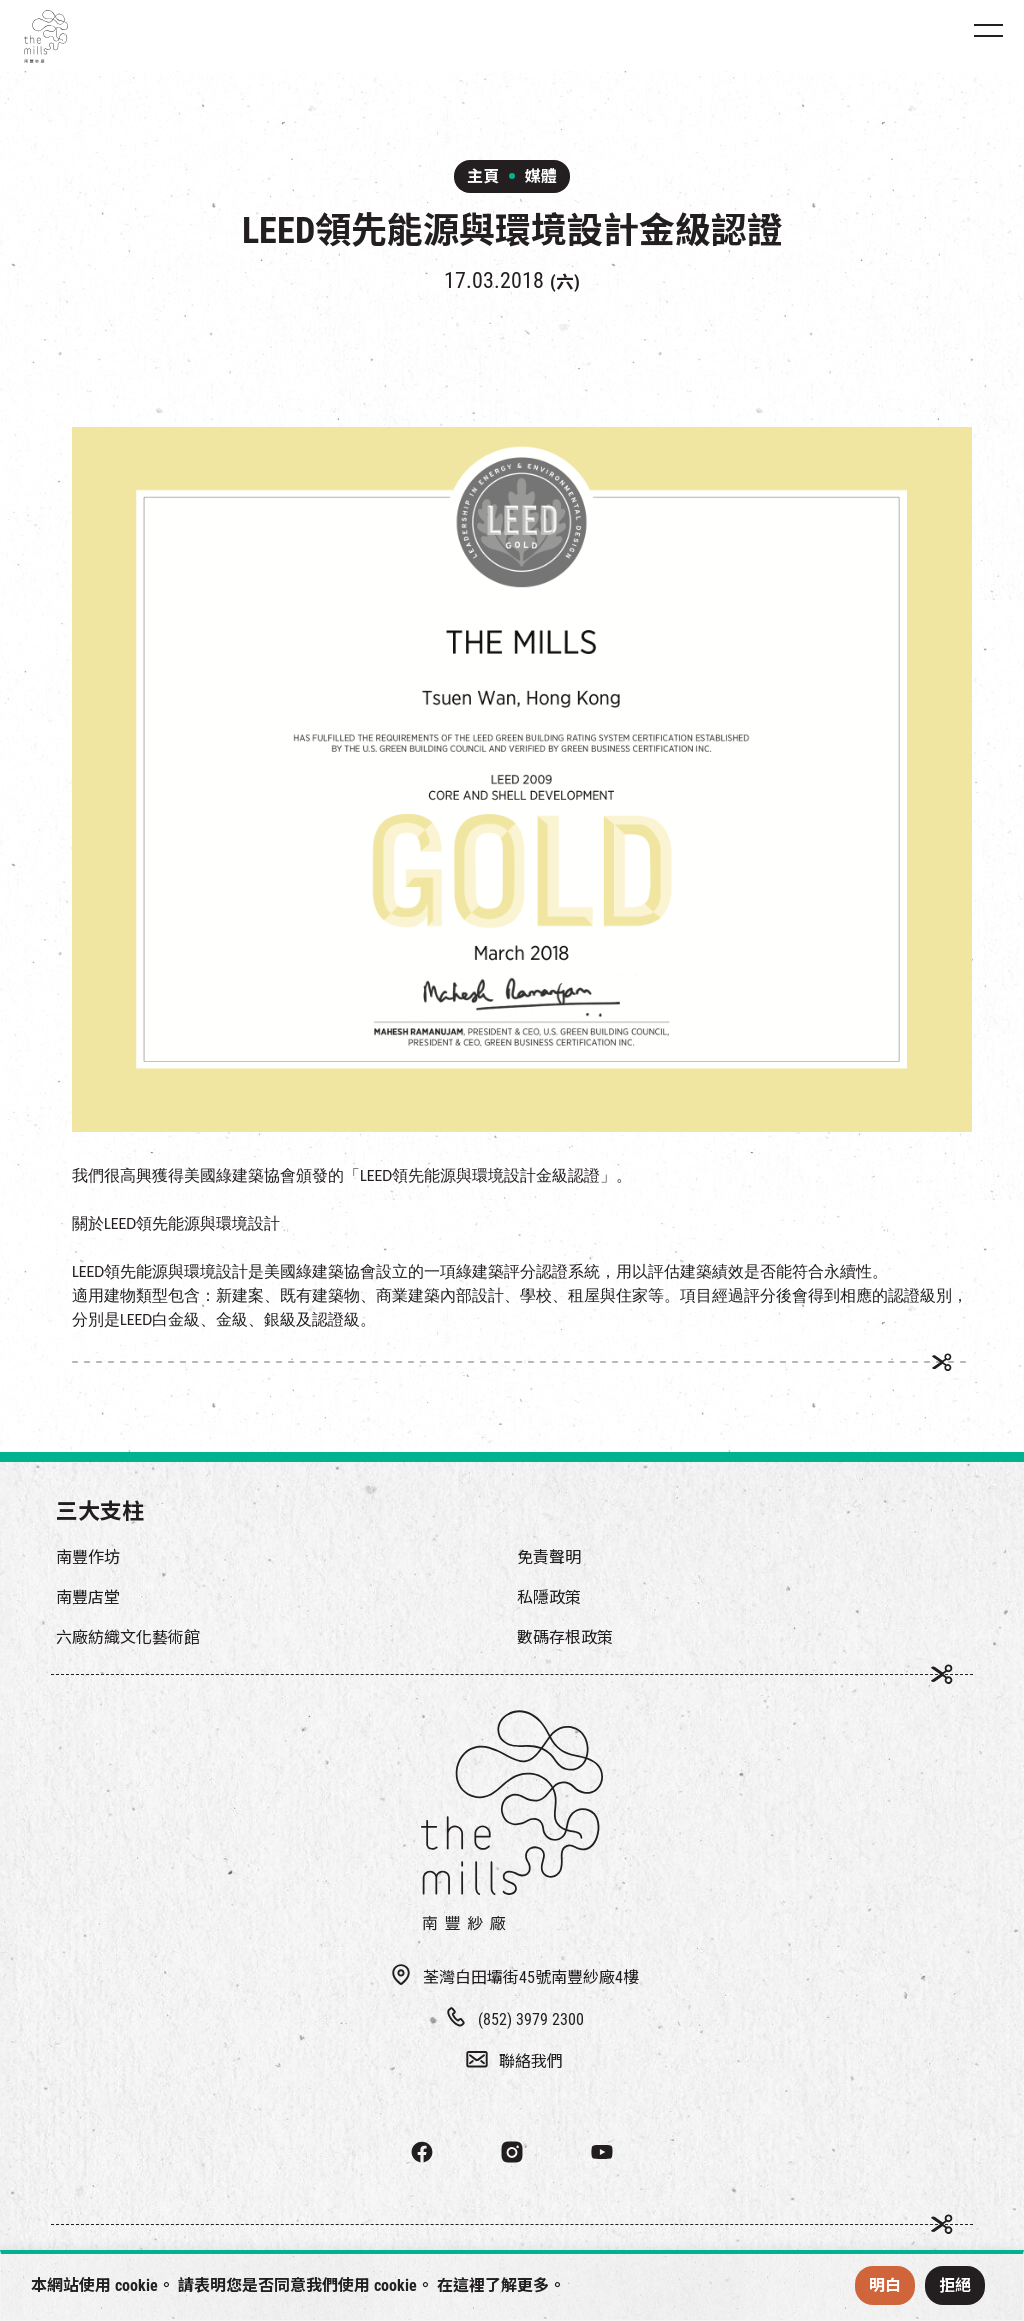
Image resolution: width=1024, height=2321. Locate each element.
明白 (885, 2285)
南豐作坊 (88, 1557)
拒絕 (955, 2285)
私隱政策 (549, 1597)
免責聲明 (549, 1557)
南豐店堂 (88, 1597)
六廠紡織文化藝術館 (128, 1637)
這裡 (469, 2285)
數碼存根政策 (565, 1637)
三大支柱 (100, 1511)
